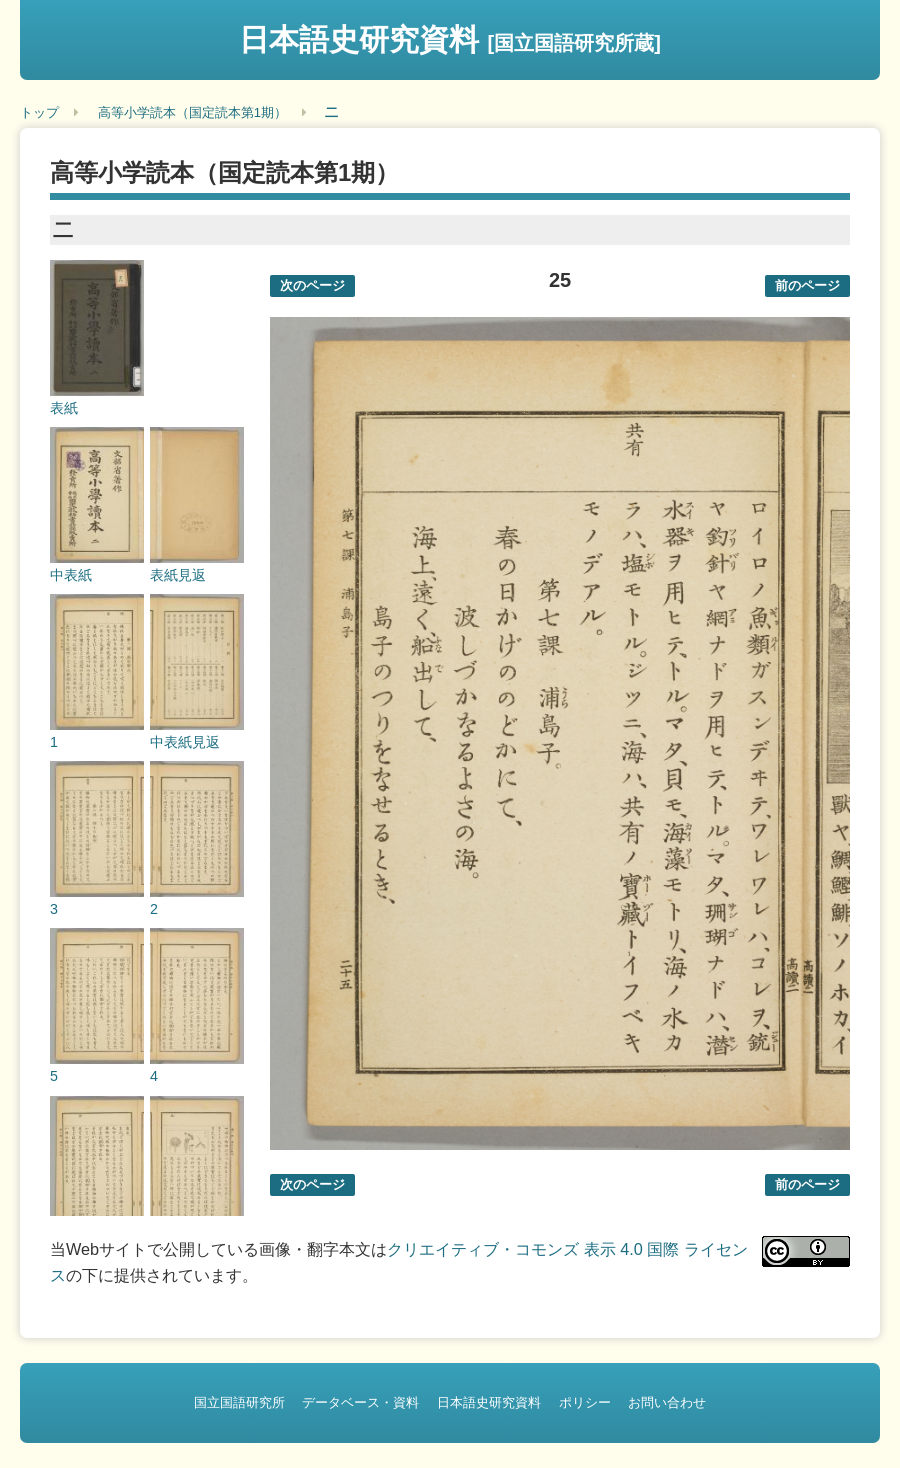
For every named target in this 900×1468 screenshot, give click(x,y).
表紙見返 (178, 575)
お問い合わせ (667, 1402)
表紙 (64, 408)
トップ (39, 112)
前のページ (807, 285)
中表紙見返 (185, 742)
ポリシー (585, 1402)
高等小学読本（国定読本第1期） (192, 112)
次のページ (312, 285)
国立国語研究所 (239, 1402)
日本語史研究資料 (450, 39)
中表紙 (71, 575)
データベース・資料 (360, 1402)
